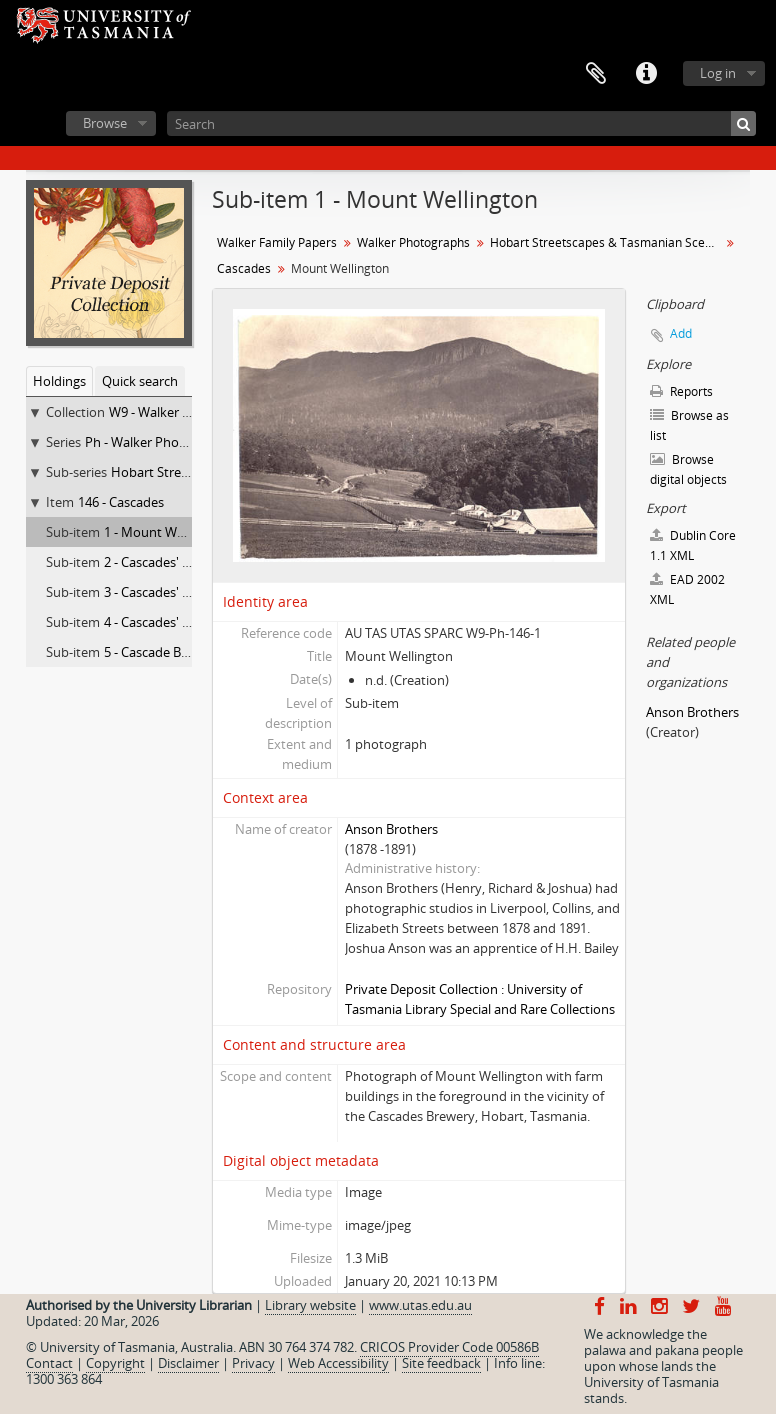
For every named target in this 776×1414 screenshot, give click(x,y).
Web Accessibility (338, 1363)
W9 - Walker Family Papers (187, 412)
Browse (105, 123)
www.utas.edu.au (420, 1305)
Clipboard (596, 74)
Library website (310, 1305)
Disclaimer (188, 1363)
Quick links (646, 74)
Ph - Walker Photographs (159, 442)
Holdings (59, 381)
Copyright (115, 1363)
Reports (681, 391)
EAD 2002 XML (687, 589)
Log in (718, 73)
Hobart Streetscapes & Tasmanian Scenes (607, 242)
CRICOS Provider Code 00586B (449, 1347)
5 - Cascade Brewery (163, 652)
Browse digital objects (688, 469)
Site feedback (441, 1363)
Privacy (253, 1363)
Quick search (140, 381)
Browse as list (689, 425)
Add (681, 333)
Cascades (244, 268)
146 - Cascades (121, 502)
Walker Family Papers (277, 242)
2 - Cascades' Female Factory (188, 562)
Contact (49, 1363)
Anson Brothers (391, 829)
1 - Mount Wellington (166, 532)
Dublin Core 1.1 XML (693, 545)
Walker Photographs (413, 242)
